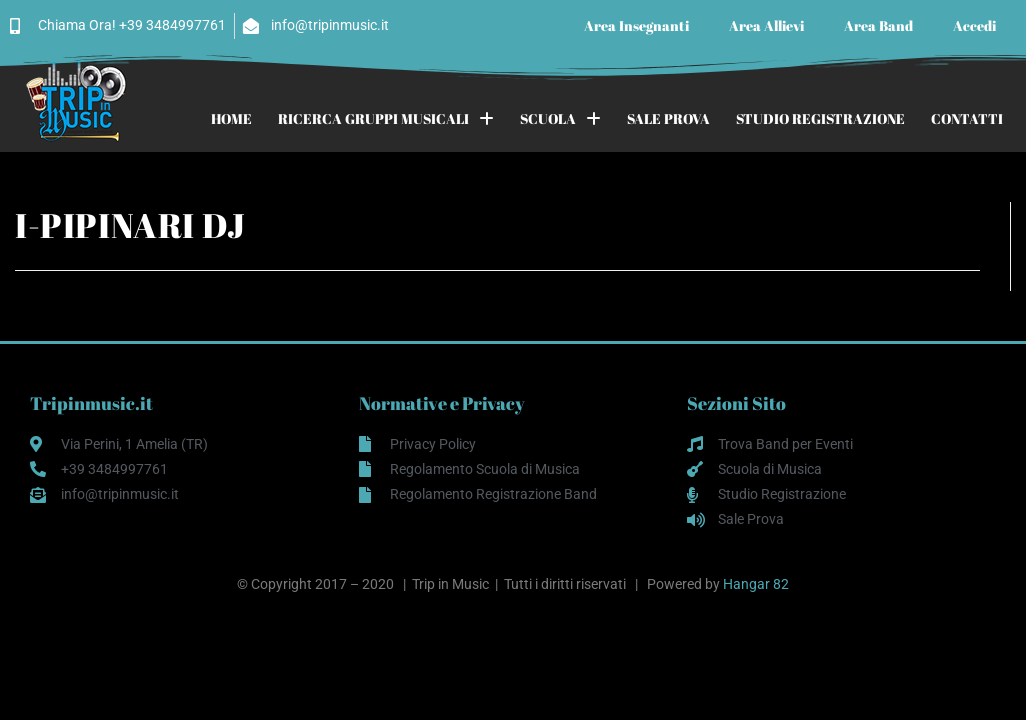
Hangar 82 (756, 584)
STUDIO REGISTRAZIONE (820, 118)
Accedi (974, 25)
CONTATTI (967, 118)
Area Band (878, 25)
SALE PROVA (668, 118)
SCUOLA (560, 119)
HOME (231, 118)
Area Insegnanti (636, 25)
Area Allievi (766, 25)
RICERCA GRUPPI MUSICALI (386, 119)
